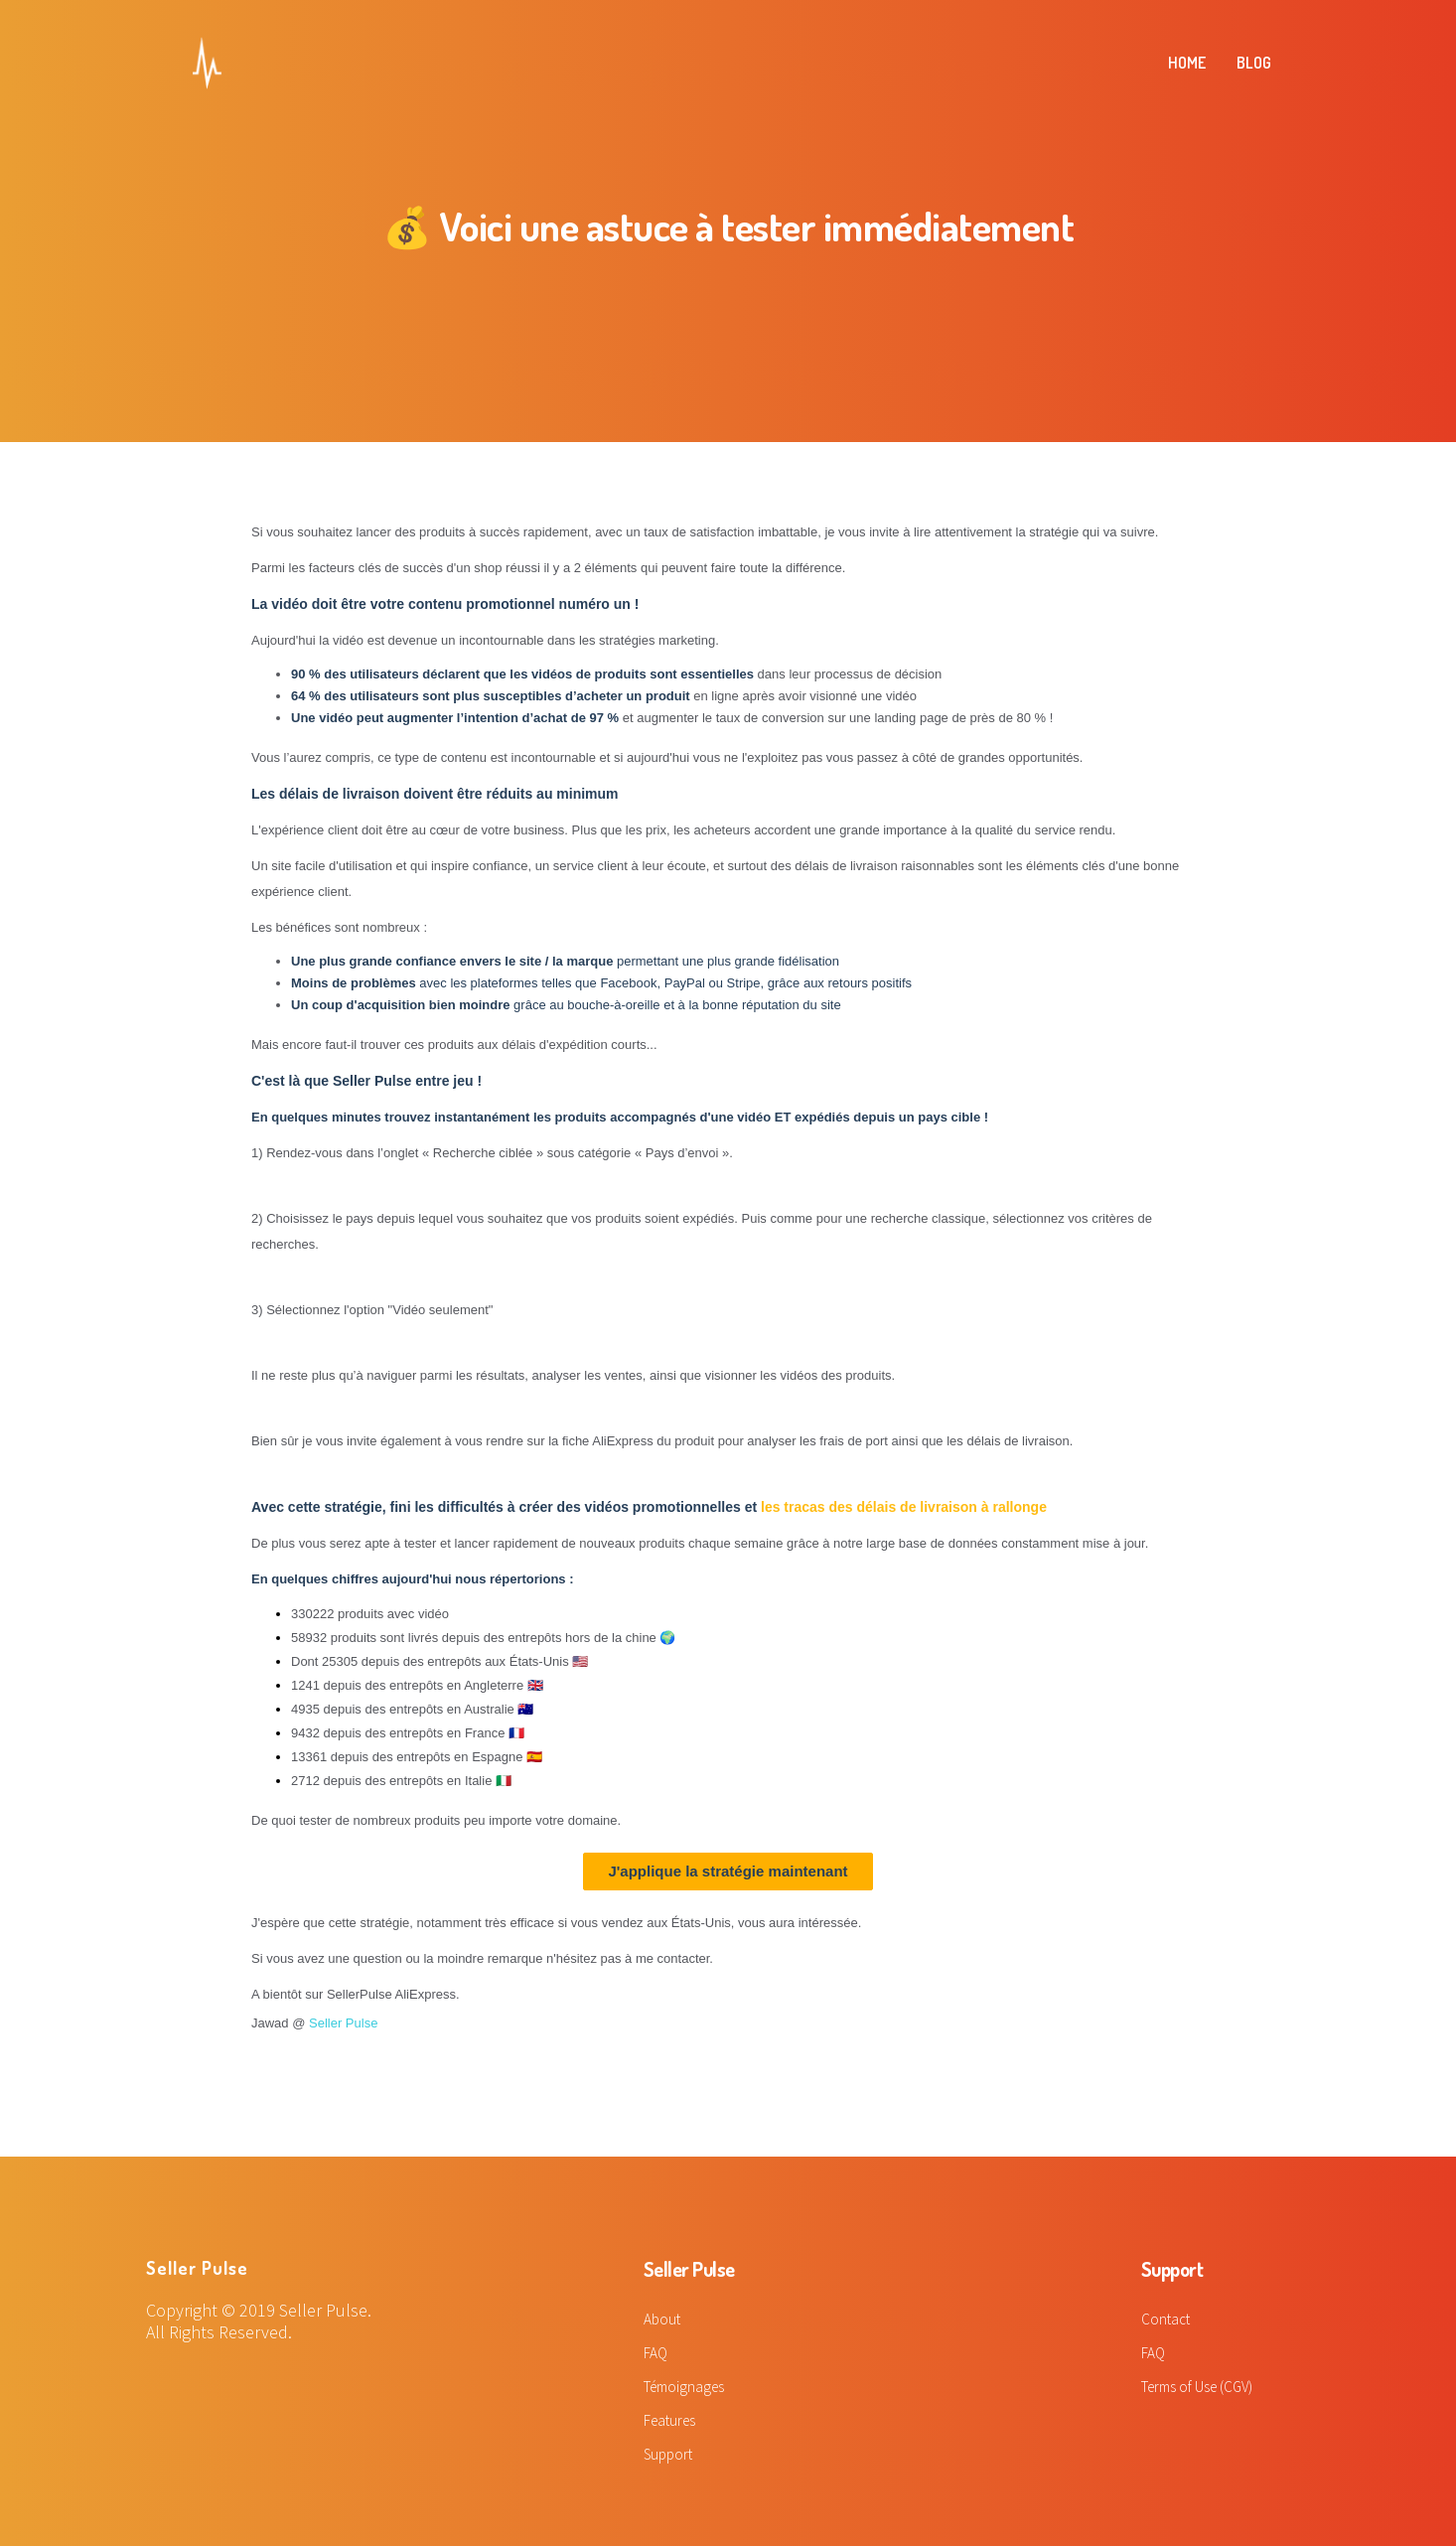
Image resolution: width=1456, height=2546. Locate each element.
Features (672, 2417)
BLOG (1254, 63)
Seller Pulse (343, 2023)
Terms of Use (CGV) (1201, 2384)
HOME (1187, 63)
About (663, 2318)
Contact (1167, 2318)
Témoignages (688, 2384)
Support (670, 2450)
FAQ (656, 2351)
